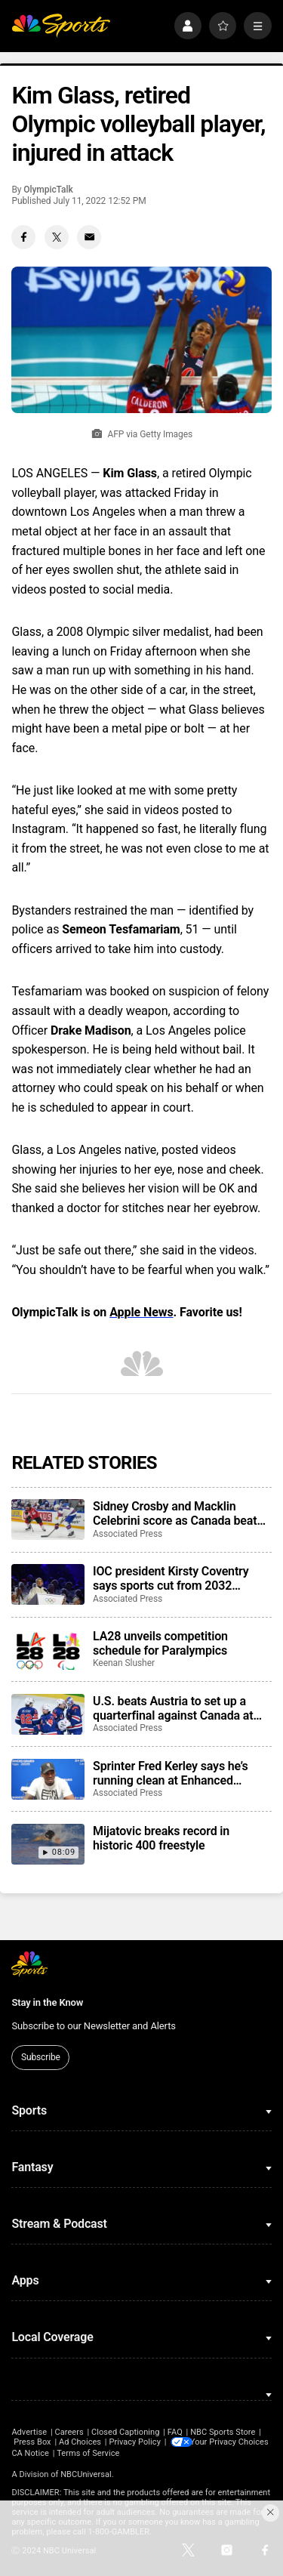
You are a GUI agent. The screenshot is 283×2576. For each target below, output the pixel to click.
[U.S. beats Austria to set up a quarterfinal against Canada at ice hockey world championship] (47, 1714)
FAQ (175, 2432)
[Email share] (89, 237)
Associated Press (127, 1534)
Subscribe (40, 2057)
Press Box (32, 2442)
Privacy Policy (135, 2442)
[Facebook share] (23, 237)
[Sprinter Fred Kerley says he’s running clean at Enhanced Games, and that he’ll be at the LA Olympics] (47, 1779)
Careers (68, 2432)
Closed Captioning (125, 2432)
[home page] (60, 26)
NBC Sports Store (222, 2432)
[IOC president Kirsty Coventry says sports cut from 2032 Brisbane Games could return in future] (47, 1584)
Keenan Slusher (124, 1663)
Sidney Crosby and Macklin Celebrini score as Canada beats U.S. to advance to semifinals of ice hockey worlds (178, 1513)
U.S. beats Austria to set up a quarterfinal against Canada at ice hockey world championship (176, 1708)
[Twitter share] (57, 237)
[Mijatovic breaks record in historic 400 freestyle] (47, 1844)
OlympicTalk (47, 189)
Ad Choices (80, 2442)
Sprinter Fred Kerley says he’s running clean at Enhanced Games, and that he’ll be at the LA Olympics (181, 1773)
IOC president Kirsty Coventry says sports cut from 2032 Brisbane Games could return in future (176, 1578)
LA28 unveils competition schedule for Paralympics (160, 1643)
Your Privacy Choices (74, 2452)
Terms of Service (192, 2452)
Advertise (29, 2432)
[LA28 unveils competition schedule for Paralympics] (47, 1649)
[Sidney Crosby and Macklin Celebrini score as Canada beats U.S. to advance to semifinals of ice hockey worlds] (47, 1519)
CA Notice (135, 2452)
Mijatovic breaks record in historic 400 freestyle (161, 1838)
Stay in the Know (47, 2002)
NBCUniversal (86, 2474)
